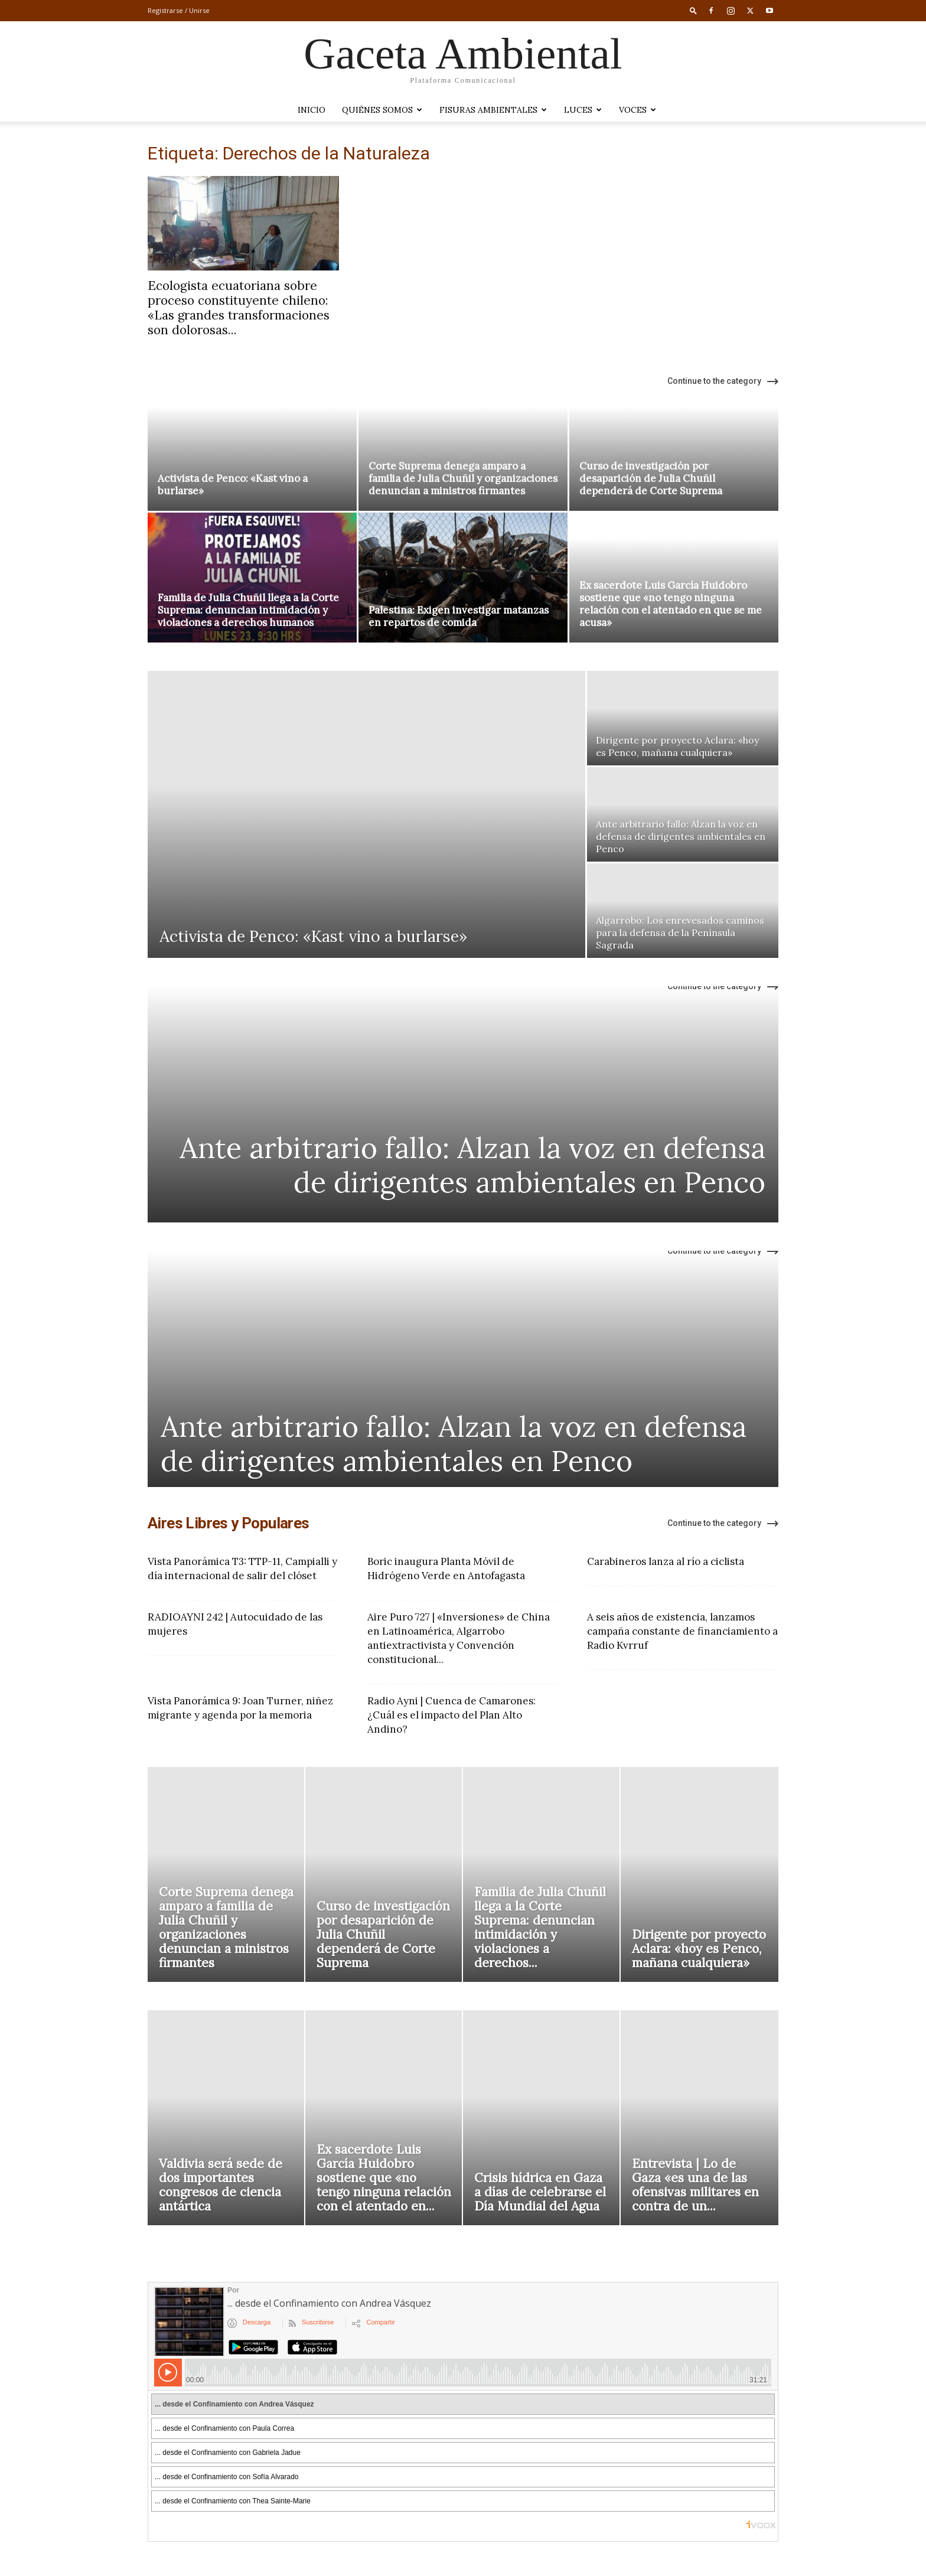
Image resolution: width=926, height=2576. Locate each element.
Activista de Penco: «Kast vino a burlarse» (233, 484)
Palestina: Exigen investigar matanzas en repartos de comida (459, 616)
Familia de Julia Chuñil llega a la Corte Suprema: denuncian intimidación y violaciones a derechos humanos (248, 610)
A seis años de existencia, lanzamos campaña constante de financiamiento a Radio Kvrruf (682, 1631)
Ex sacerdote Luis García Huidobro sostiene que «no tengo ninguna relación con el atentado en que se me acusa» (670, 604)
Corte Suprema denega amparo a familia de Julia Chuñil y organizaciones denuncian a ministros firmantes (463, 478)
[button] (693, 10)
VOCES (637, 110)
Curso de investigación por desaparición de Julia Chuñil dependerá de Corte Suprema (650, 478)
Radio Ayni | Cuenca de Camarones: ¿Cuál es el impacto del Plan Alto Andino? (451, 1715)
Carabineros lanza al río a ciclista (665, 1561)
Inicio (311, 110)
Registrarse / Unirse (179, 10)
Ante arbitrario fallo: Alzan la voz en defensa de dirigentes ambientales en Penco (472, 1165)
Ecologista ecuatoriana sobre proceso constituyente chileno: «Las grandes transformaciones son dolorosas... (239, 308)
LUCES (583, 110)
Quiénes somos (382, 110)
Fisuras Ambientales (493, 110)
